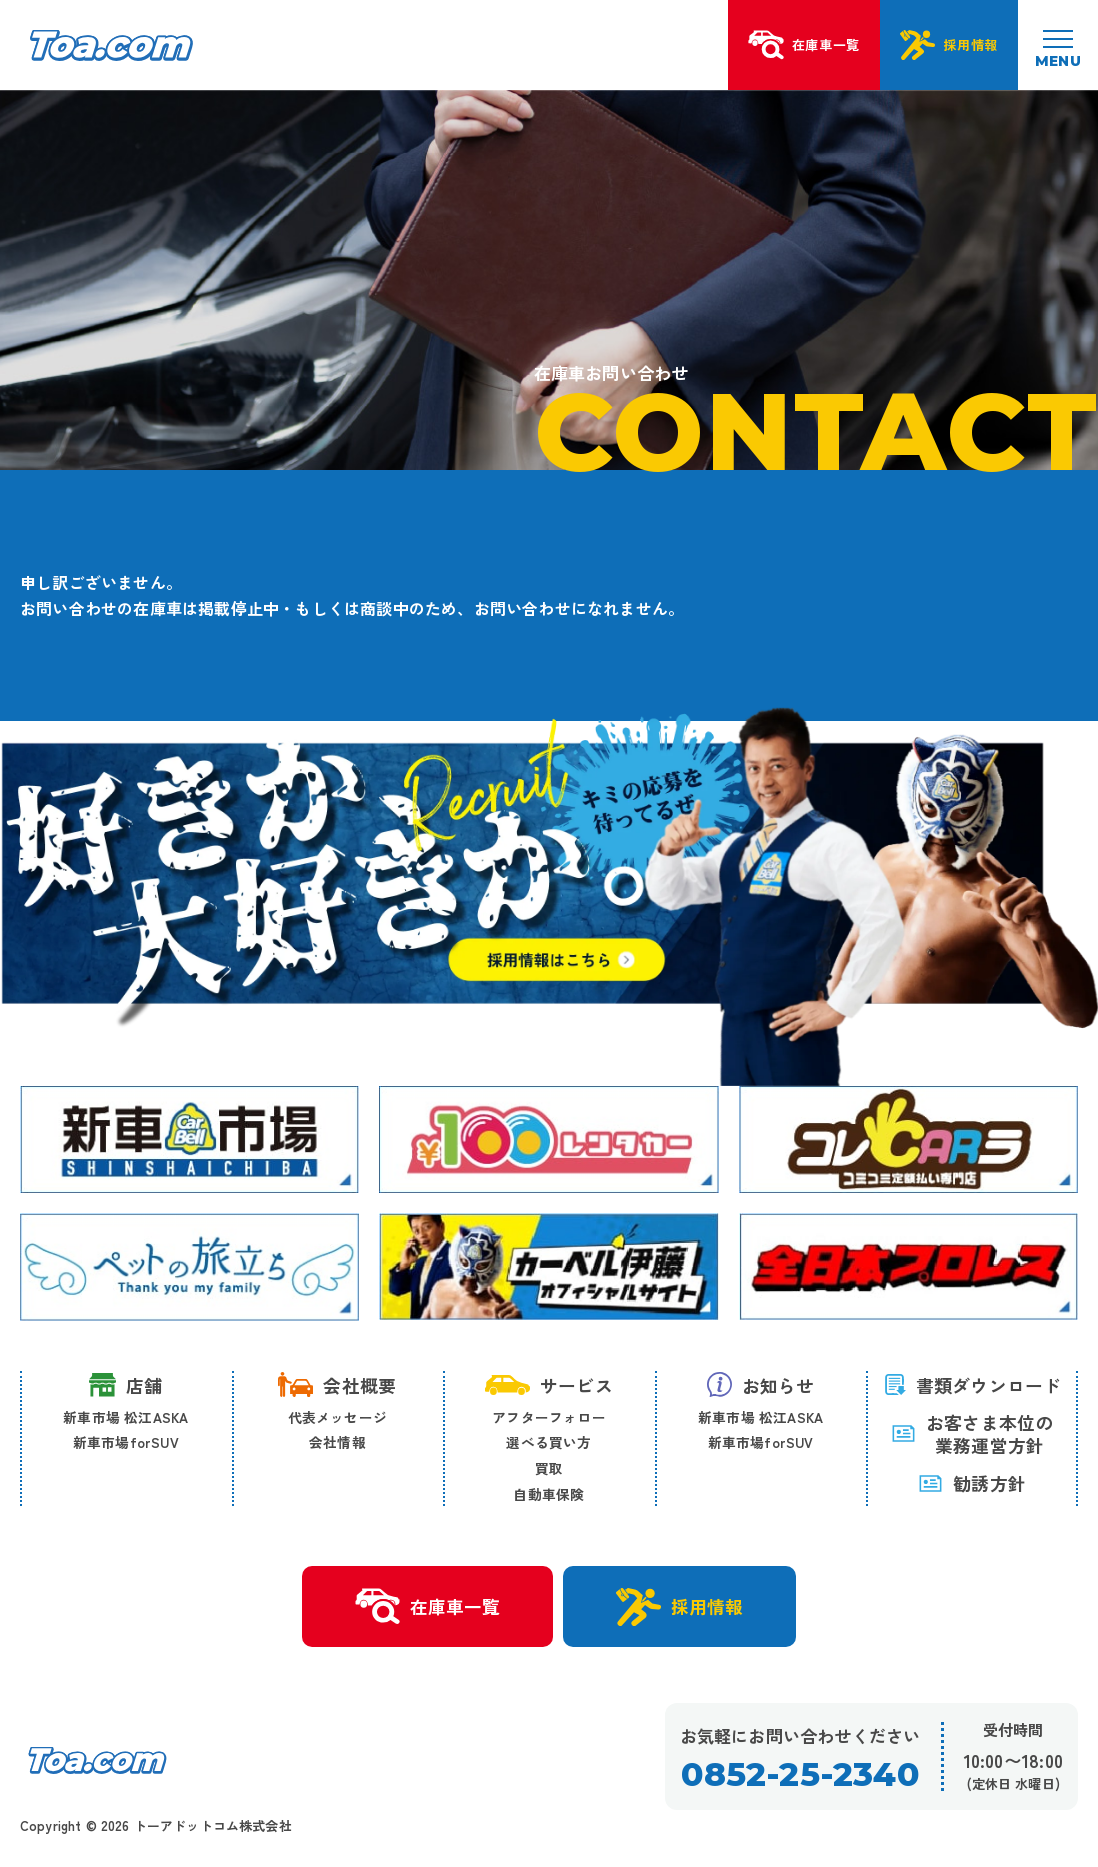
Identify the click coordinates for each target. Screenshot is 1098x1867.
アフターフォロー (549, 1417)
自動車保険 (548, 1494)
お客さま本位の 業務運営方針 (972, 1434)
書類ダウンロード (972, 1385)
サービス (549, 1385)
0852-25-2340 (799, 1774)
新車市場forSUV (126, 1442)
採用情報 (679, 1607)
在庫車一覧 (427, 1607)
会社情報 (337, 1442)
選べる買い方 (548, 1442)
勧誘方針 (972, 1483)
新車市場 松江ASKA (125, 1417)
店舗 (125, 1384)
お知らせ (761, 1385)
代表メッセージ (337, 1417)
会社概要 (337, 1385)
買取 (549, 1468)
